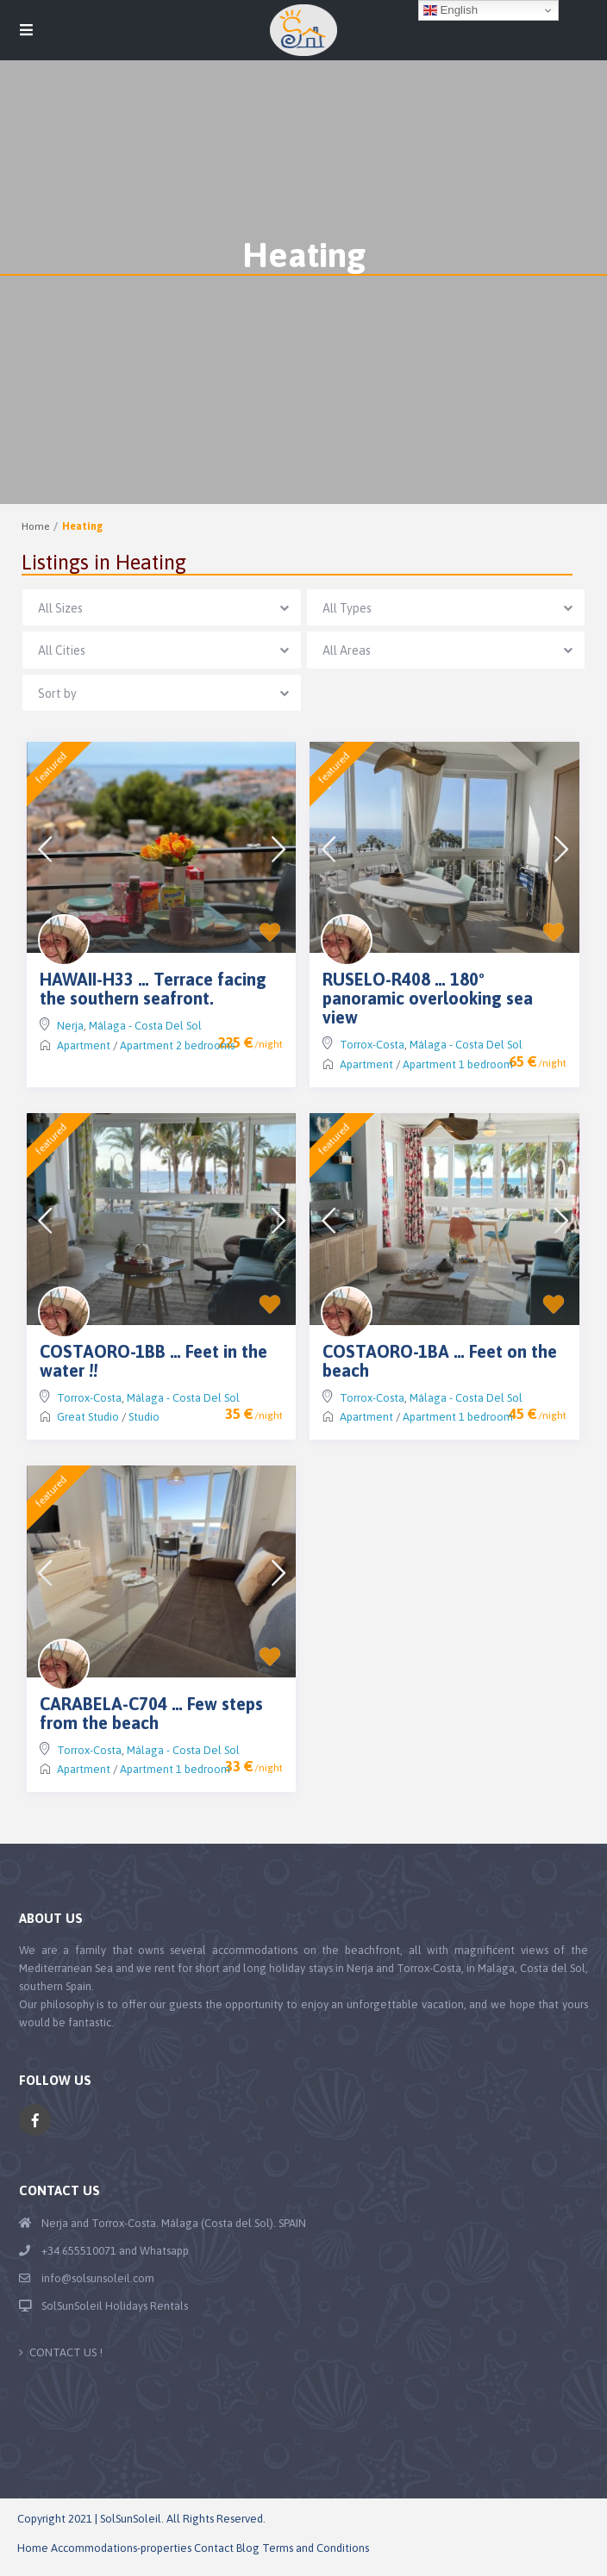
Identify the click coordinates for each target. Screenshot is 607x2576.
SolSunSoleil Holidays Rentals (114, 2305)
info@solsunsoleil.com (97, 2278)
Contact (214, 2548)
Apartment (83, 1045)
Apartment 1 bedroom (458, 1064)
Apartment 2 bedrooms (177, 1045)
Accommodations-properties (121, 2548)
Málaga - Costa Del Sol (145, 1025)
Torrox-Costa (372, 1044)
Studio (144, 1416)
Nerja (70, 1025)
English (450, 10)
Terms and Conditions (315, 2548)
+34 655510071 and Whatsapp (115, 2250)
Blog (248, 2548)
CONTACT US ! (66, 2352)
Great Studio (88, 1416)
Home (35, 526)
